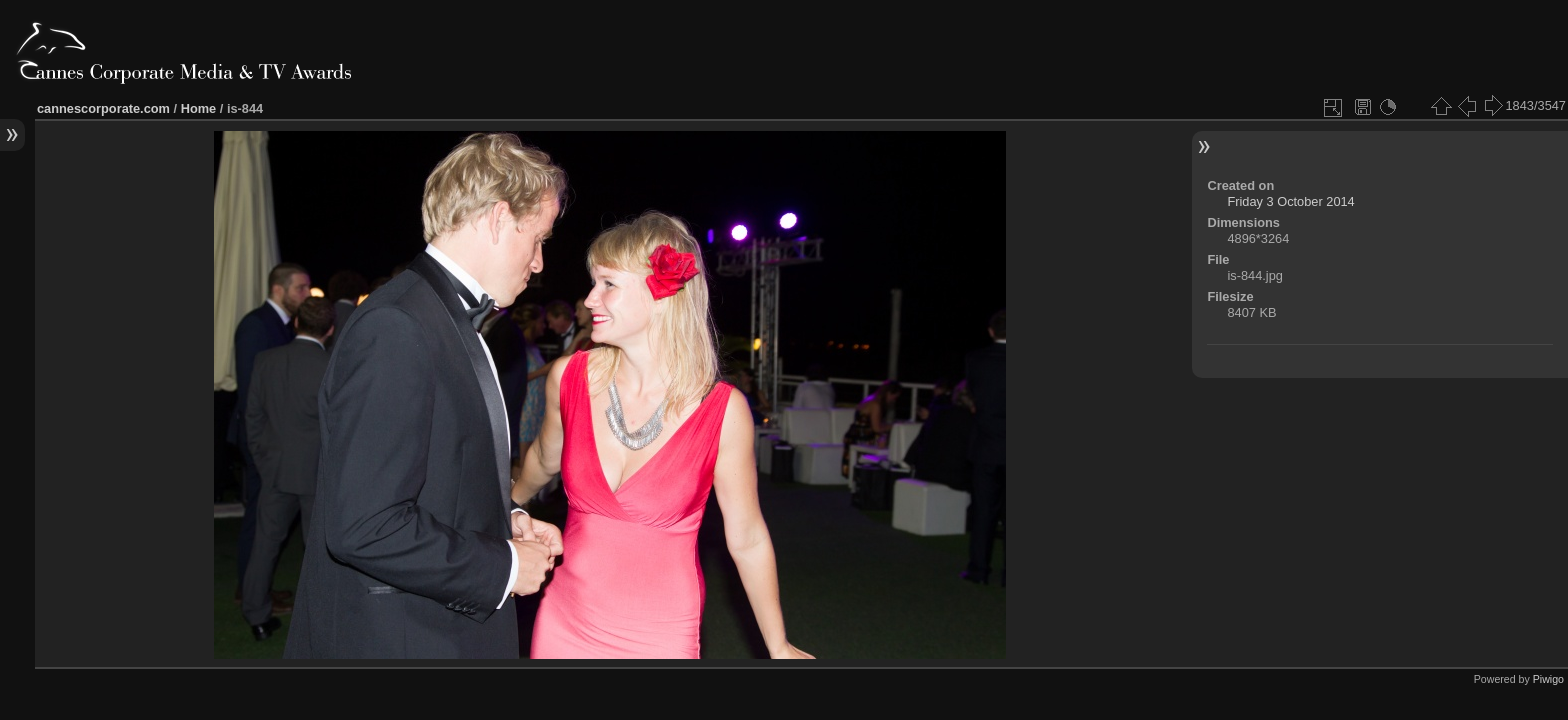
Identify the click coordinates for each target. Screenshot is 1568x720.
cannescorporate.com (103, 108)
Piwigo (1548, 679)
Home (199, 108)
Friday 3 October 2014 (1290, 201)
